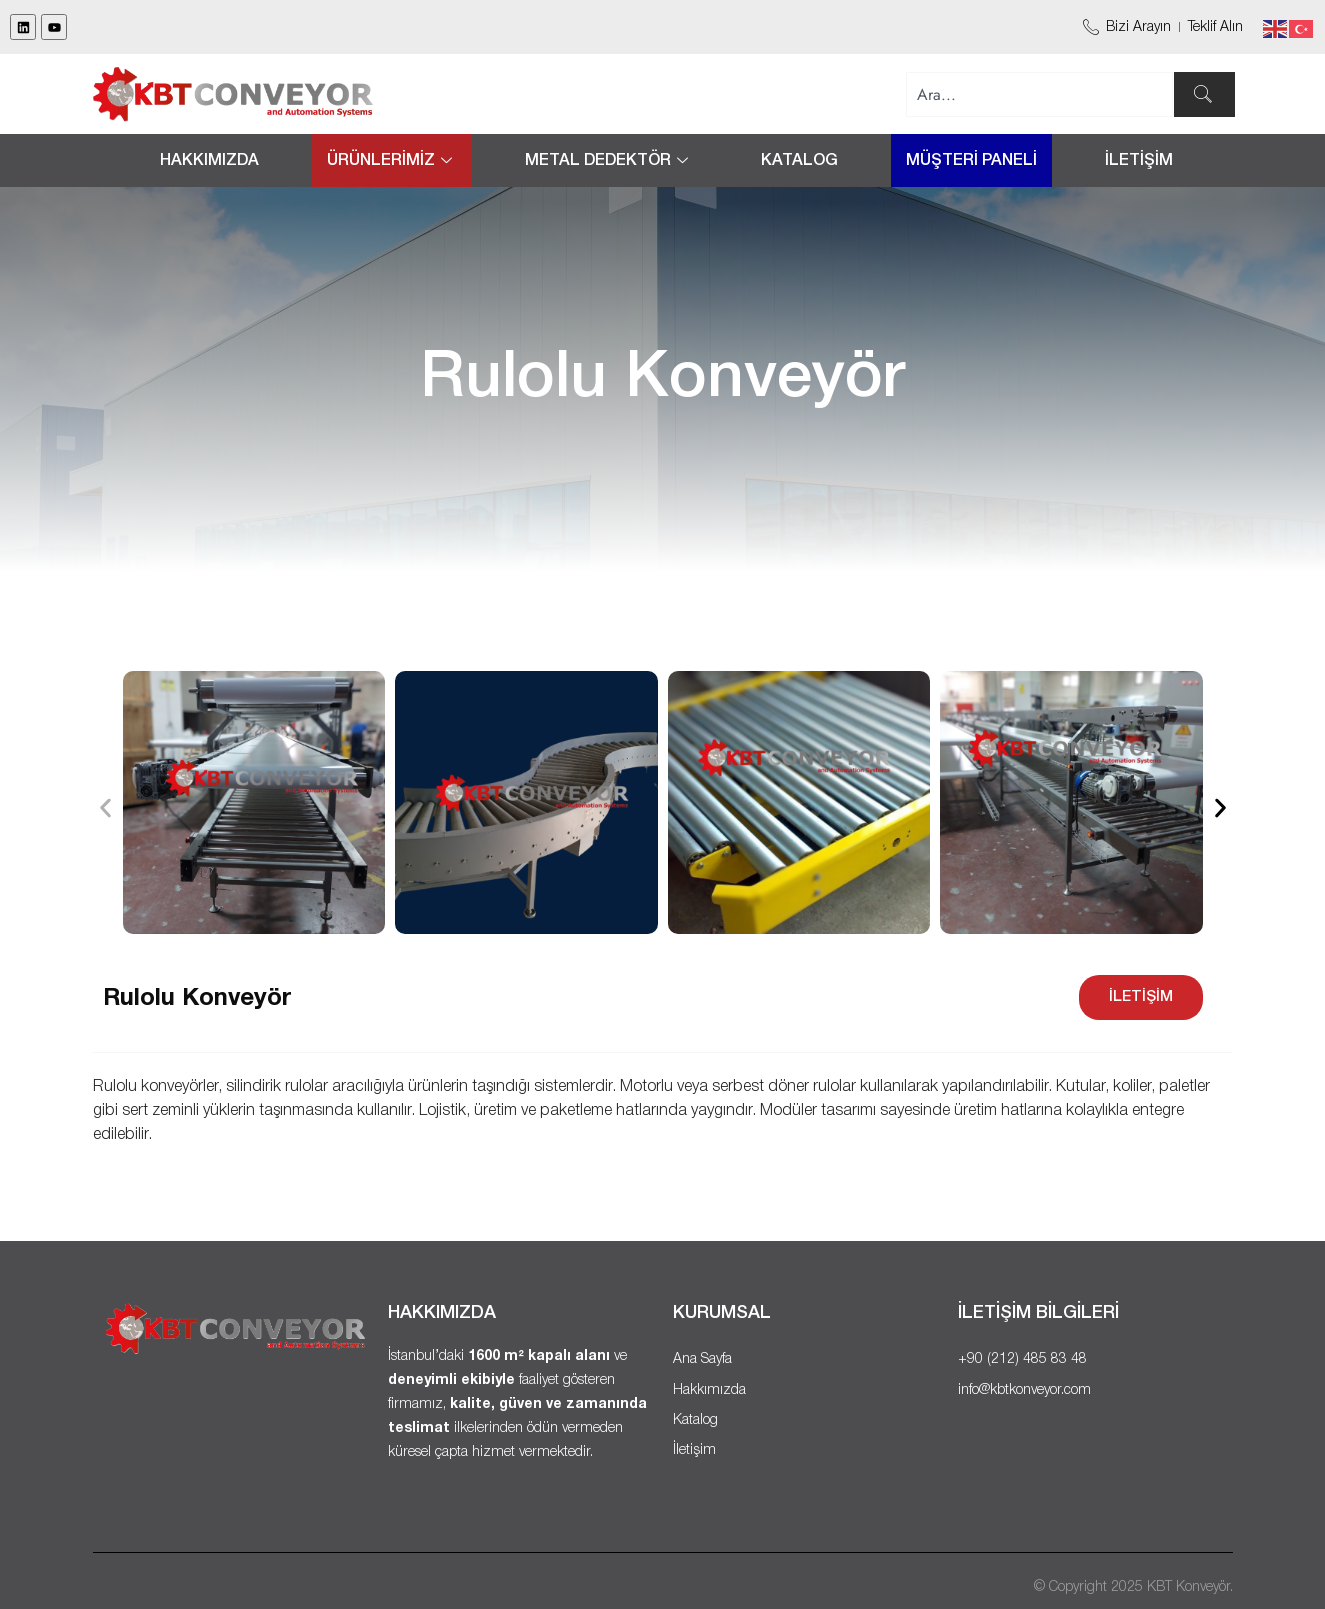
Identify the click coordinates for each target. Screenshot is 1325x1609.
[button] (105, 807)
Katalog (799, 161)
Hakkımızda (209, 161)
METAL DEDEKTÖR (609, 161)
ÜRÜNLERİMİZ (392, 161)
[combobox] (1040, 94)
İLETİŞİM (1139, 161)
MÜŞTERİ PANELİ (971, 161)
